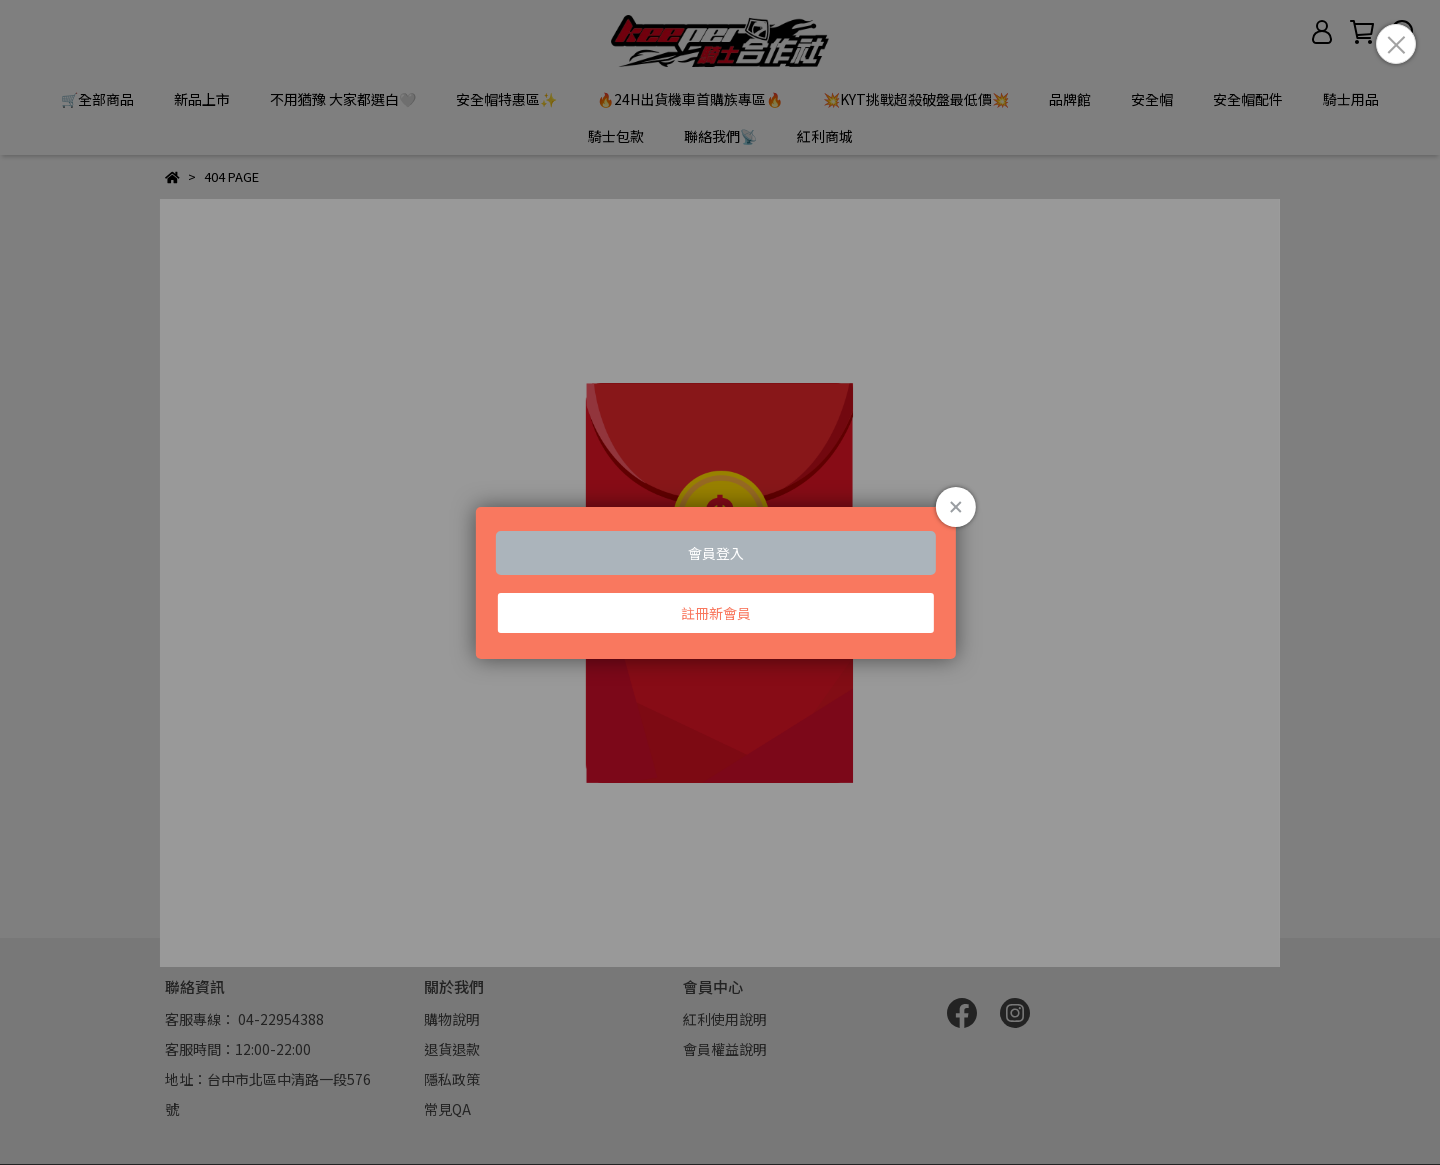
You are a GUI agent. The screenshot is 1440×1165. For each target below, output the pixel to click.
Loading (720, 583)
